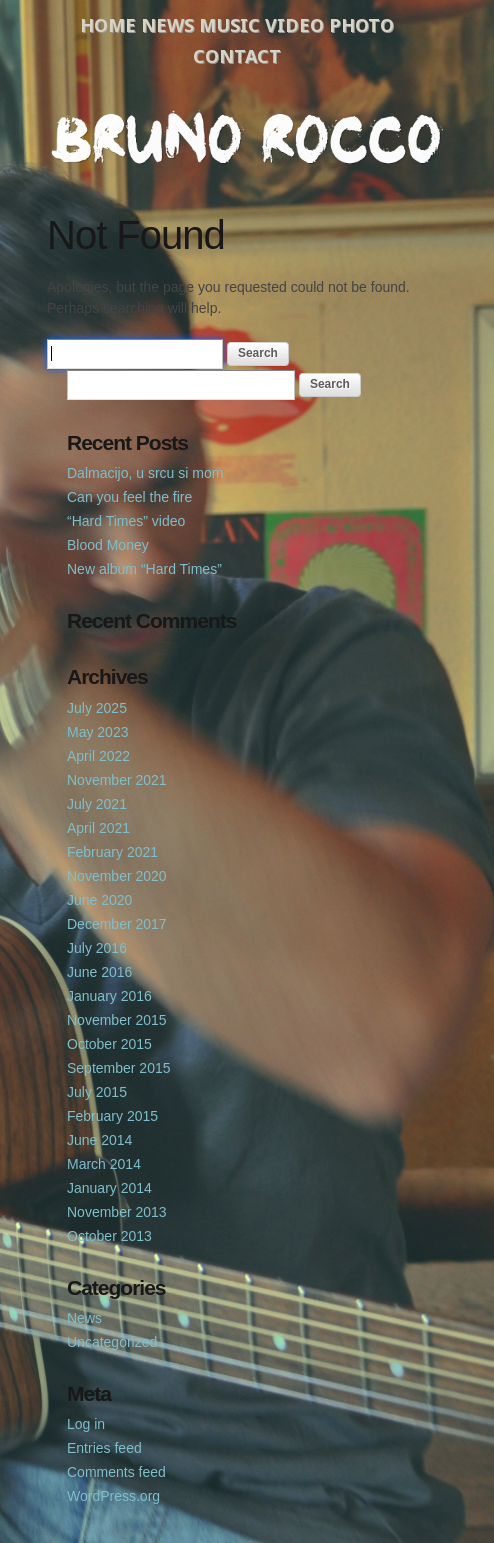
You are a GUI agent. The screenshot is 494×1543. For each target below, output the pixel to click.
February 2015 (112, 1116)
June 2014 (99, 1140)
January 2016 (109, 996)
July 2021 (97, 804)
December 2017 (117, 924)
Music (229, 25)
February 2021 (112, 852)
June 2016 (99, 972)
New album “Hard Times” (144, 569)
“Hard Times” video (126, 521)
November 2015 (117, 1020)
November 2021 (117, 780)
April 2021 (98, 828)
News (167, 25)
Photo (361, 25)
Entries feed (104, 1448)
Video (294, 25)
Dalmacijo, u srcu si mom (145, 473)
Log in (86, 1424)
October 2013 (109, 1236)
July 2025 (97, 708)
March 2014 (104, 1164)
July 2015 (97, 1092)
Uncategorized (112, 1342)
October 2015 (109, 1044)
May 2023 (97, 732)
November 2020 (117, 876)
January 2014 (109, 1188)
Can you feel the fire (129, 497)
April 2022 (98, 756)
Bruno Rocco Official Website (247, 137)
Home (108, 25)
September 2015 (119, 1068)
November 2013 (117, 1212)
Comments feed (116, 1472)
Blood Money (108, 545)
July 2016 (97, 948)
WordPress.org (113, 1496)
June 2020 (99, 900)
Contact (237, 56)
